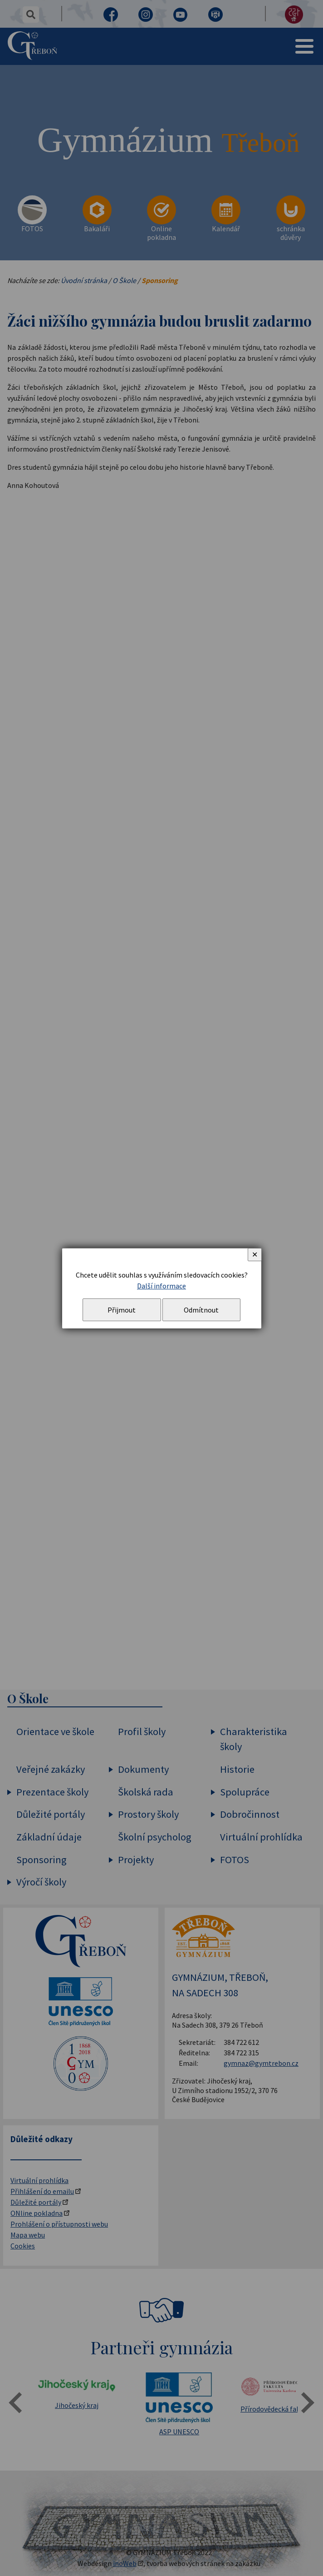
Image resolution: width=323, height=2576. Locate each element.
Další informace (161, 1285)
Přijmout (122, 1309)
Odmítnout (201, 1309)
